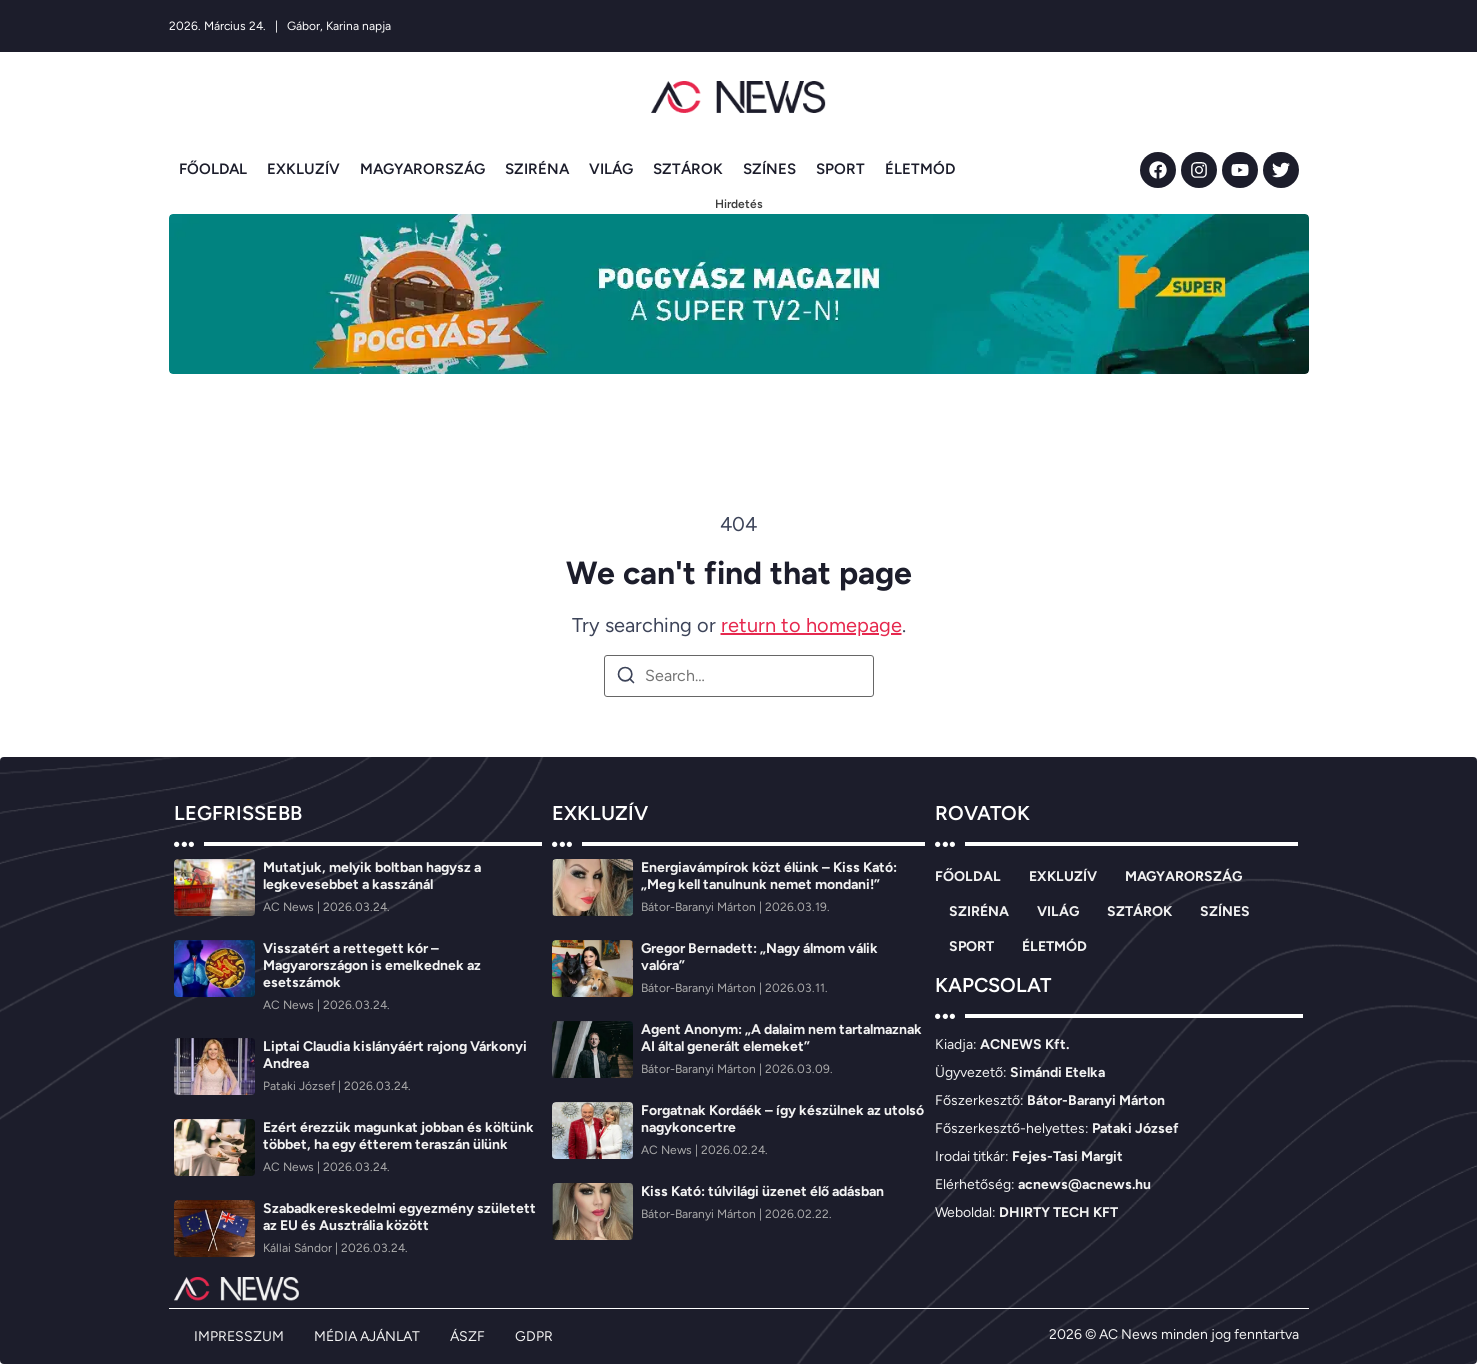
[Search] (626, 678)
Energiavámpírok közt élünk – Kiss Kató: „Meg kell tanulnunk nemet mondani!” (769, 876)
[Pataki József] (300, 1086)
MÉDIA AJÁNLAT (367, 1336)
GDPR (534, 1336)
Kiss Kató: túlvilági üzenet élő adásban (762, 1191)
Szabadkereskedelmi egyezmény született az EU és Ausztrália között (399, 1217)
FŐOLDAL (213, 169)
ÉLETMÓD (920, 169)
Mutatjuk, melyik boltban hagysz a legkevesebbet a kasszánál (372, 876)
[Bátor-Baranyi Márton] (700, 907)
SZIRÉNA (537, 169)
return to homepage (811, 625)
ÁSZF (467, 1336)
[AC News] (290, 907)
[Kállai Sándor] (299, 1248)
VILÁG (611, 169)
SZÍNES (769, 169)
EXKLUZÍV (303, 169)
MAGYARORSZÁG (422, 169)
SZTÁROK (688, 169)
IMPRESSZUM (239, 1336)
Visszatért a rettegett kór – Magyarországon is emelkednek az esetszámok (372, 965)
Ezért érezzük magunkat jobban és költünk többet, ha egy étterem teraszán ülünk (398, 1136)
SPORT (840, 169)
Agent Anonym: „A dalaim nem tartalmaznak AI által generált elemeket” (781, 1038)
